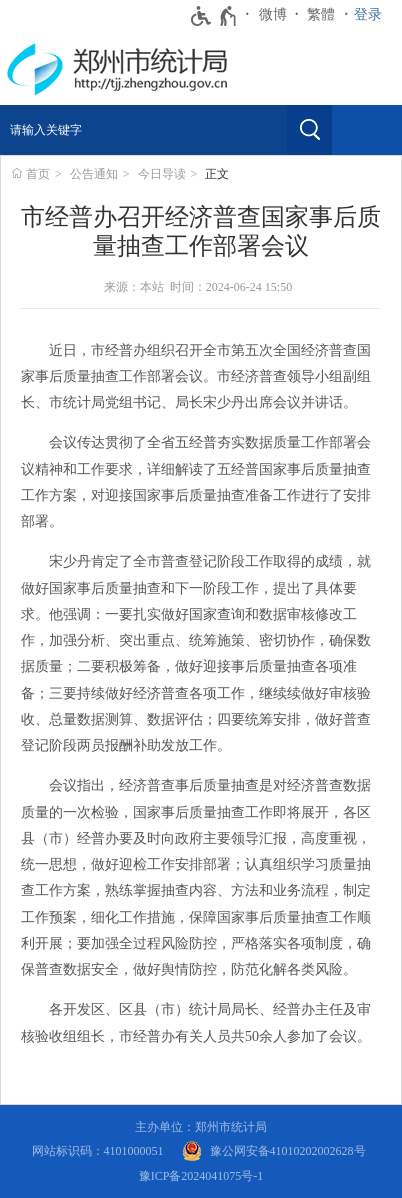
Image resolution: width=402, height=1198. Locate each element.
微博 (273, 14)
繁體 (321, 14)
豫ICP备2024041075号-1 (201, 1176)
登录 (368, 14)
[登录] (373, 15)
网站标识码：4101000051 (98, 1151)
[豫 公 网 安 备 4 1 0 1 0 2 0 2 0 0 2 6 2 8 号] (274, 1151)
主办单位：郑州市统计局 (201, 1127)
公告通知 (94, 174)
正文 (217, 174)
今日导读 (162, 174)
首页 (38, 174)
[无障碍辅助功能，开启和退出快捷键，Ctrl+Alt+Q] (214, 16)
